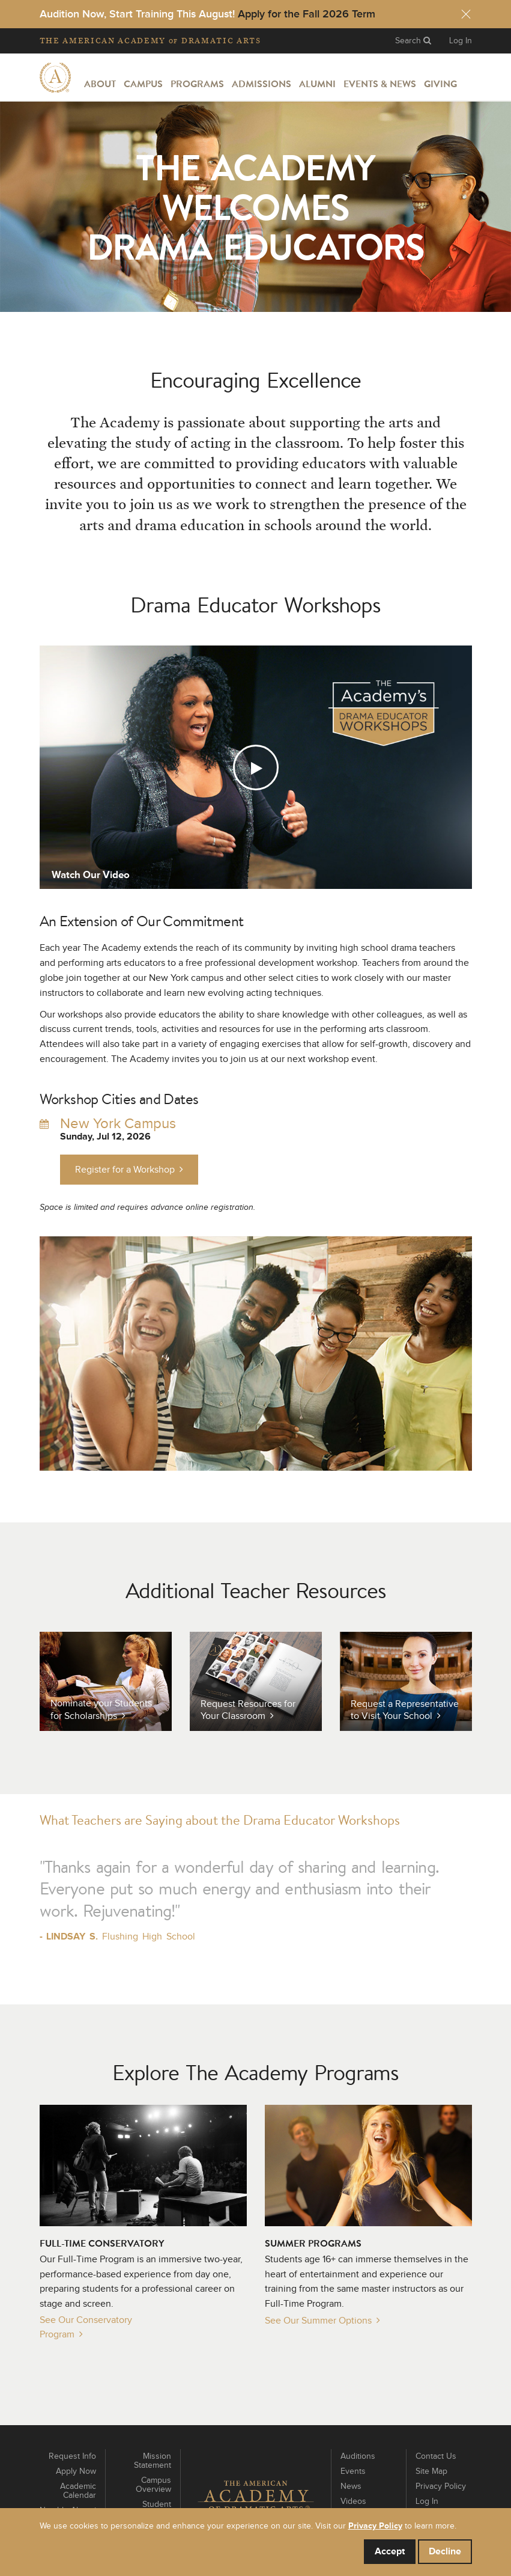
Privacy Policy (441, 2486)
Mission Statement (152, 2461)
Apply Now (76, 2471)
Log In (460, 41)
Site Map (431, 2471)
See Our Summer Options (318, 2320)
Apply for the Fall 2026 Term (306, 14)
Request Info (72, 2456)
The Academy (150, 40)
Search (413, 40)
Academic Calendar (78, 2491)
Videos (353, 2501)
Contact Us (436, 2456)
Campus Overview (153, 2485)
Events (353, 2471)
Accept (390, 2551)
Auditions (357, 2456)
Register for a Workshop (129, 1169)
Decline (445, 2551)
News (350, 2486)
